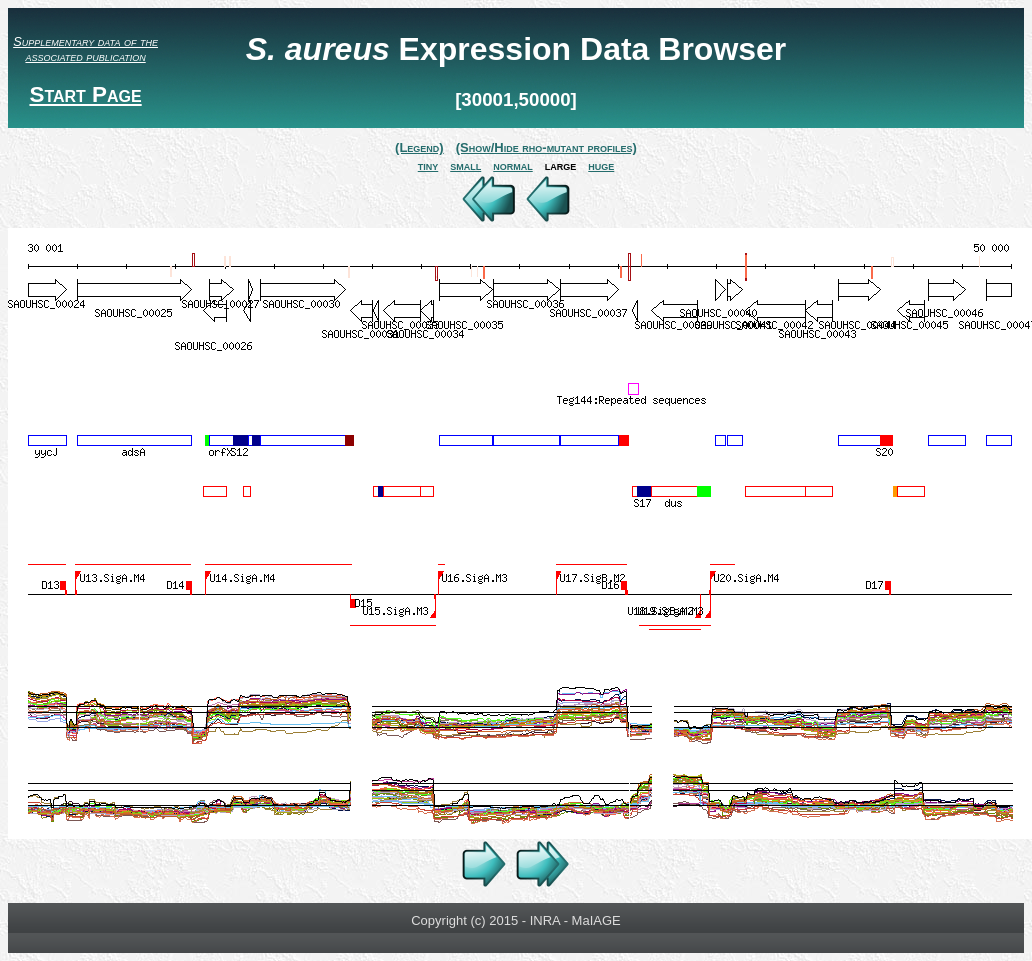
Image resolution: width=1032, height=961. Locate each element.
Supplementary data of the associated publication (85, 49)
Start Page (85, 94)
